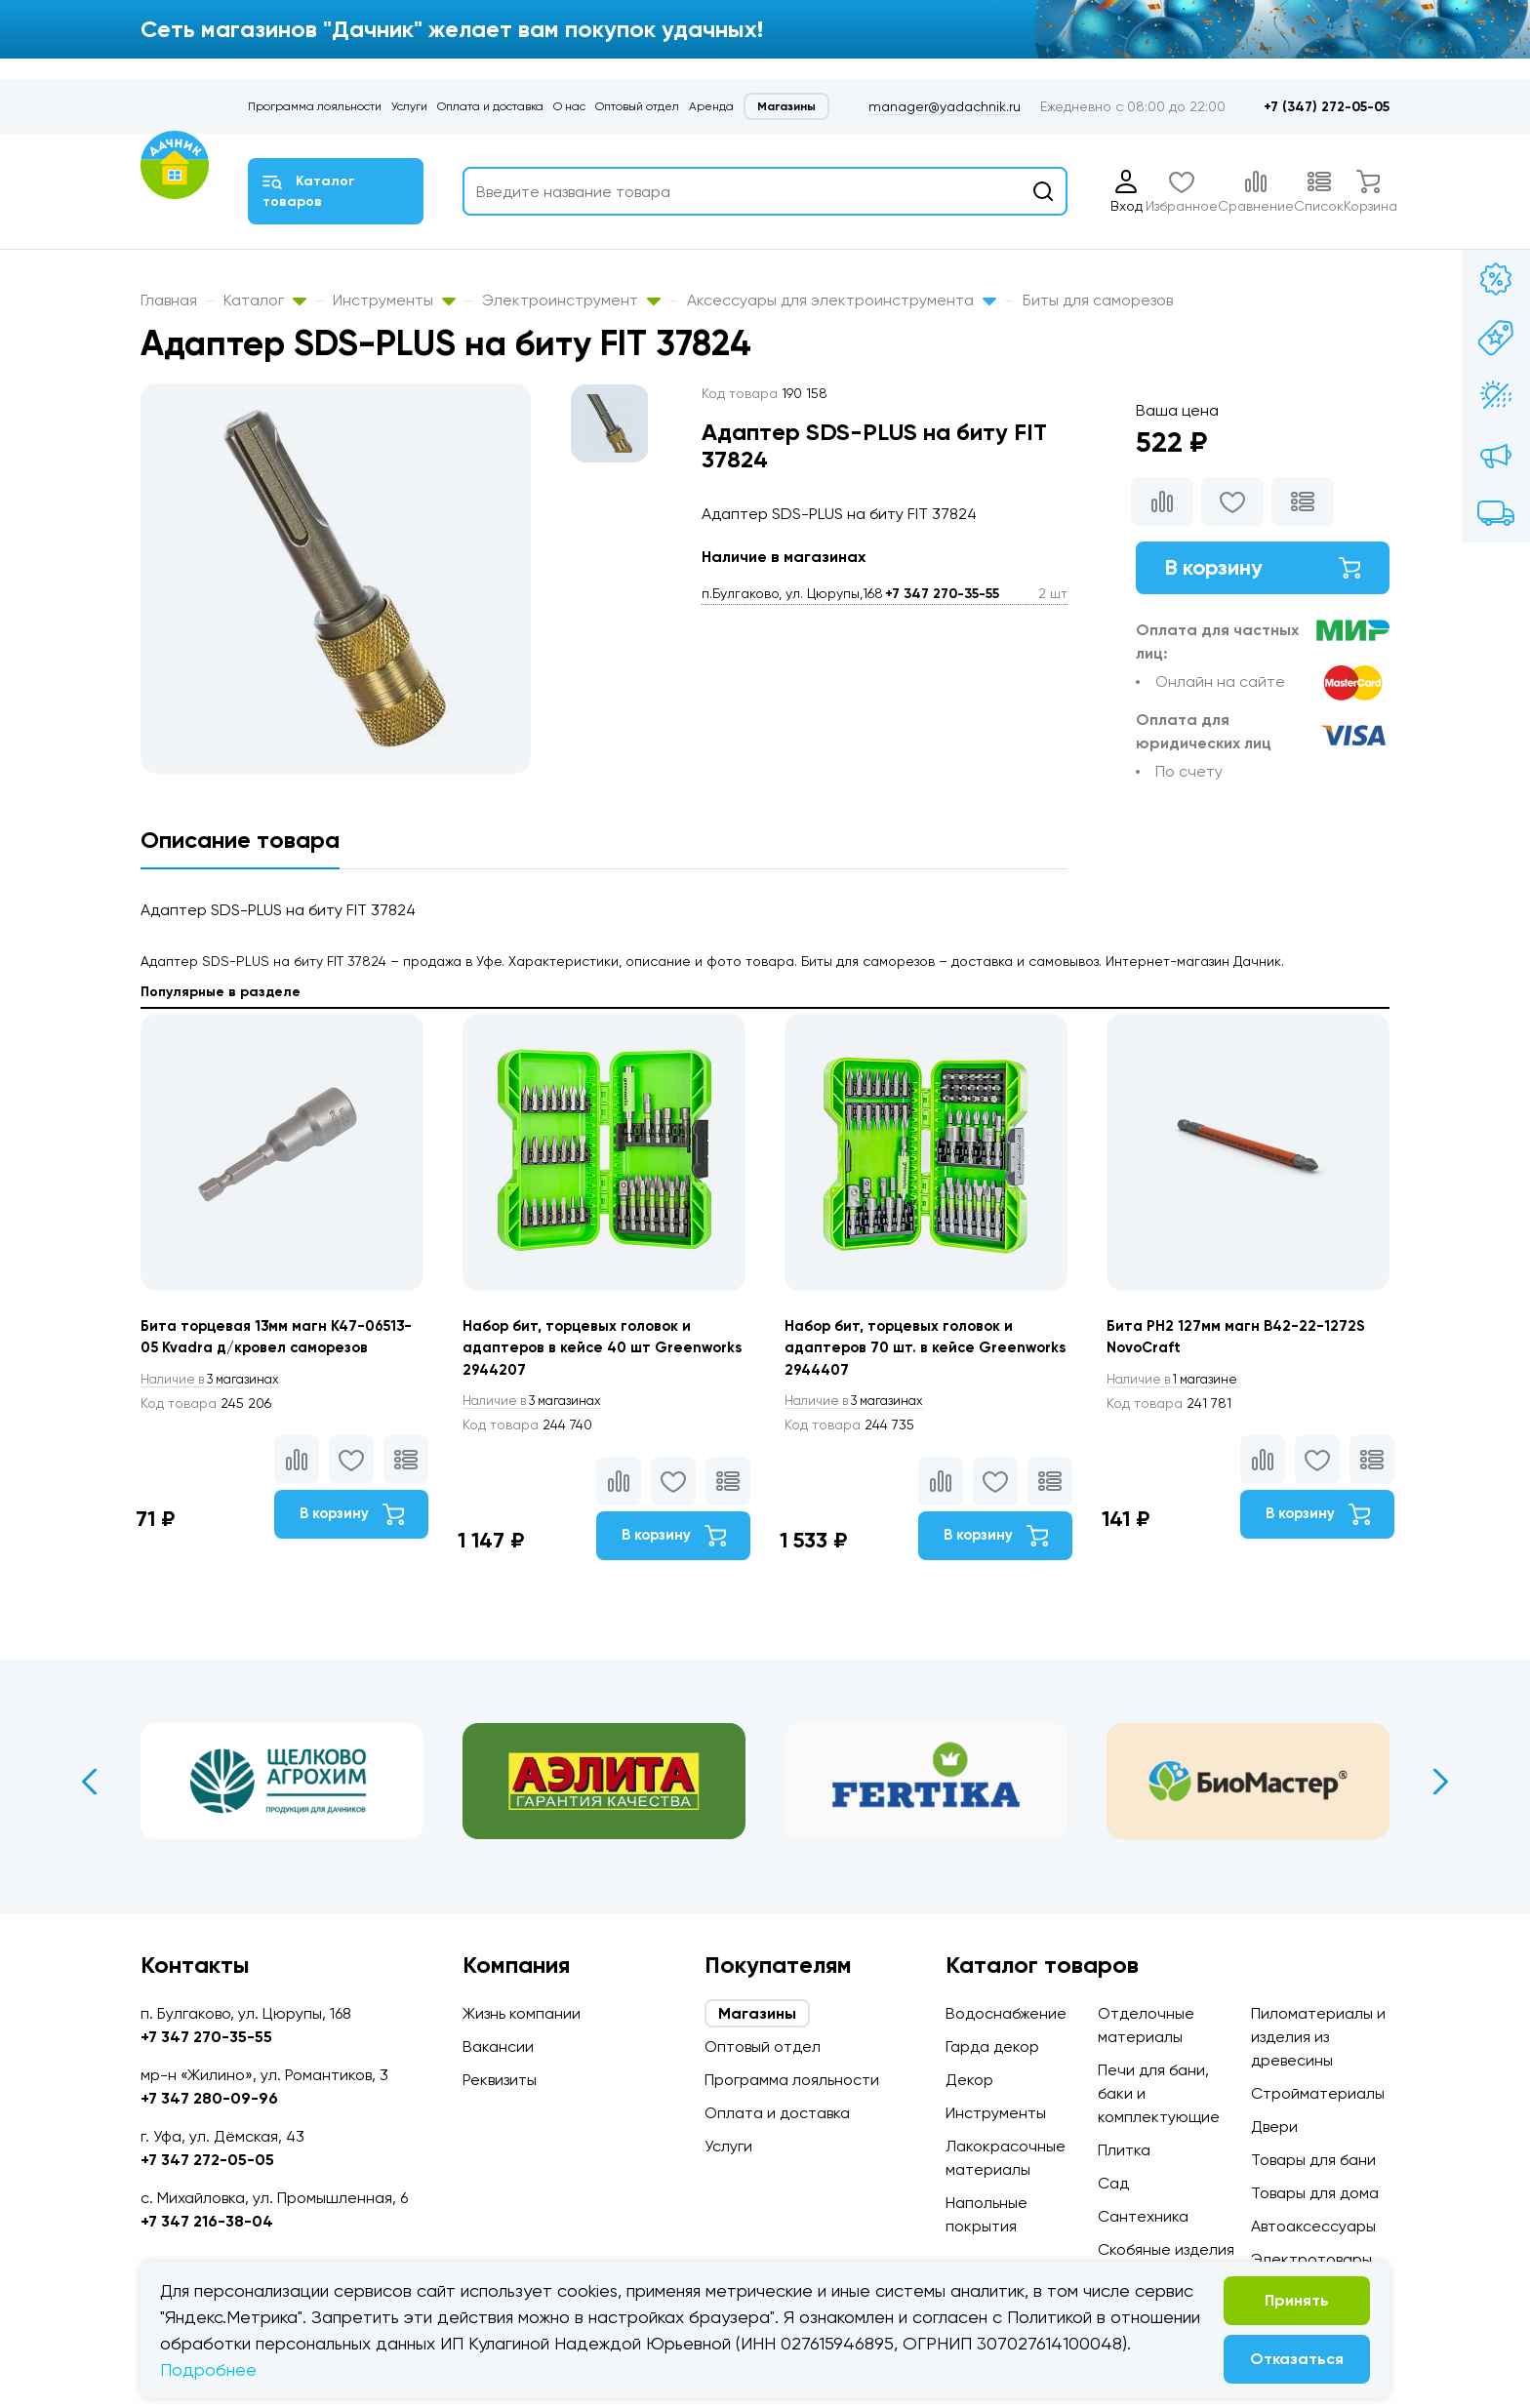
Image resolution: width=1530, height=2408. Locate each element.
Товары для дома (1315, 2193)
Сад (1113, 2183)
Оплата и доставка (490, 106)
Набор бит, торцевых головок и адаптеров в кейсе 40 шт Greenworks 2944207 (584, 1350)
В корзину (1262, 570)
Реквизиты (500, 2079)
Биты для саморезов (1098, 300)
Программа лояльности (315, 106)
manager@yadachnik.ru (944, 106)
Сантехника (1143, 2216)
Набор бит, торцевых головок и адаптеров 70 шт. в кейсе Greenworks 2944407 (906, 1350)
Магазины (786, 106)
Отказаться (1297, 2358)
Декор (969, 2079)
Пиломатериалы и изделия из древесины (1318, 2036)
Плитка (1124, 2150)
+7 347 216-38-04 (207, 2221)
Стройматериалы (1318, 2093)
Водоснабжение (1006, 2013)
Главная (169, 300)
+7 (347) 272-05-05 (1326, 107)
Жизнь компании (522, 2013)
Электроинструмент (571, 300)
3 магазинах (217, 1405)
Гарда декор (992, 2046)
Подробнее (208, 2369)
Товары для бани (1313, 2159)
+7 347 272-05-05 (207, 2159)
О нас (569, 106)
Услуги (409, 106)
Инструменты (394, 300)
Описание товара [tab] (240, 839)
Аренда (711, 106)
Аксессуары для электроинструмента (841, 300)
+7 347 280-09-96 (209, 2098)
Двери (1274, 2126)
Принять (1297, 2300)
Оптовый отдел (637, 106)
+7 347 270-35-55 (942, 593)
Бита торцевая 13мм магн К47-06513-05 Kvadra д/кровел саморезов (259, 1350)
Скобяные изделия (1166, 2249)
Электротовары (1311, 2259)
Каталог (264, 300)
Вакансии (498, 2046)
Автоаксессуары (1313, 2226)
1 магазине (1178, 1381)
